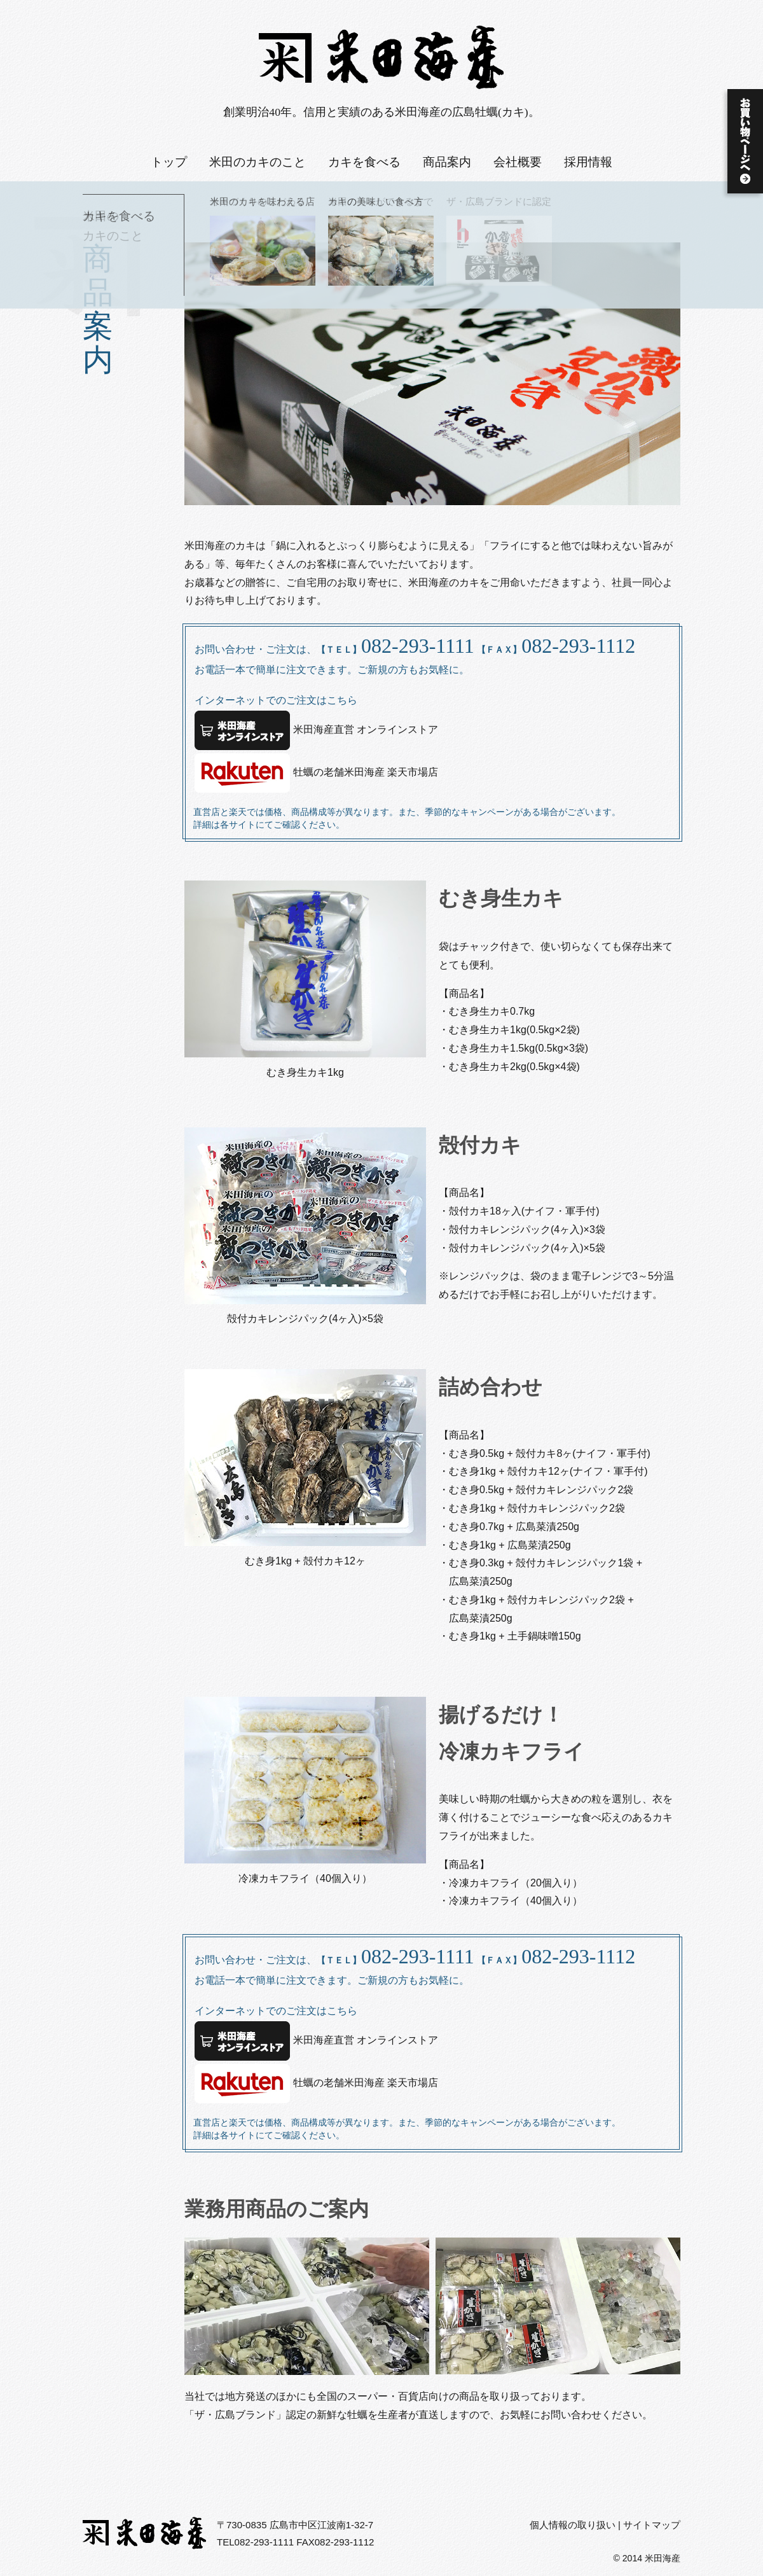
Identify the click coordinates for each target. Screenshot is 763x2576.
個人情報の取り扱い (572, 2524)
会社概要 (517, 162)
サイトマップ (651, 2524)
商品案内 (447, 162)
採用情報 (588, 162)
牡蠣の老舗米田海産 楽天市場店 (316, 773)
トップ (169, 162)
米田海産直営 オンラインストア (316, 730)
